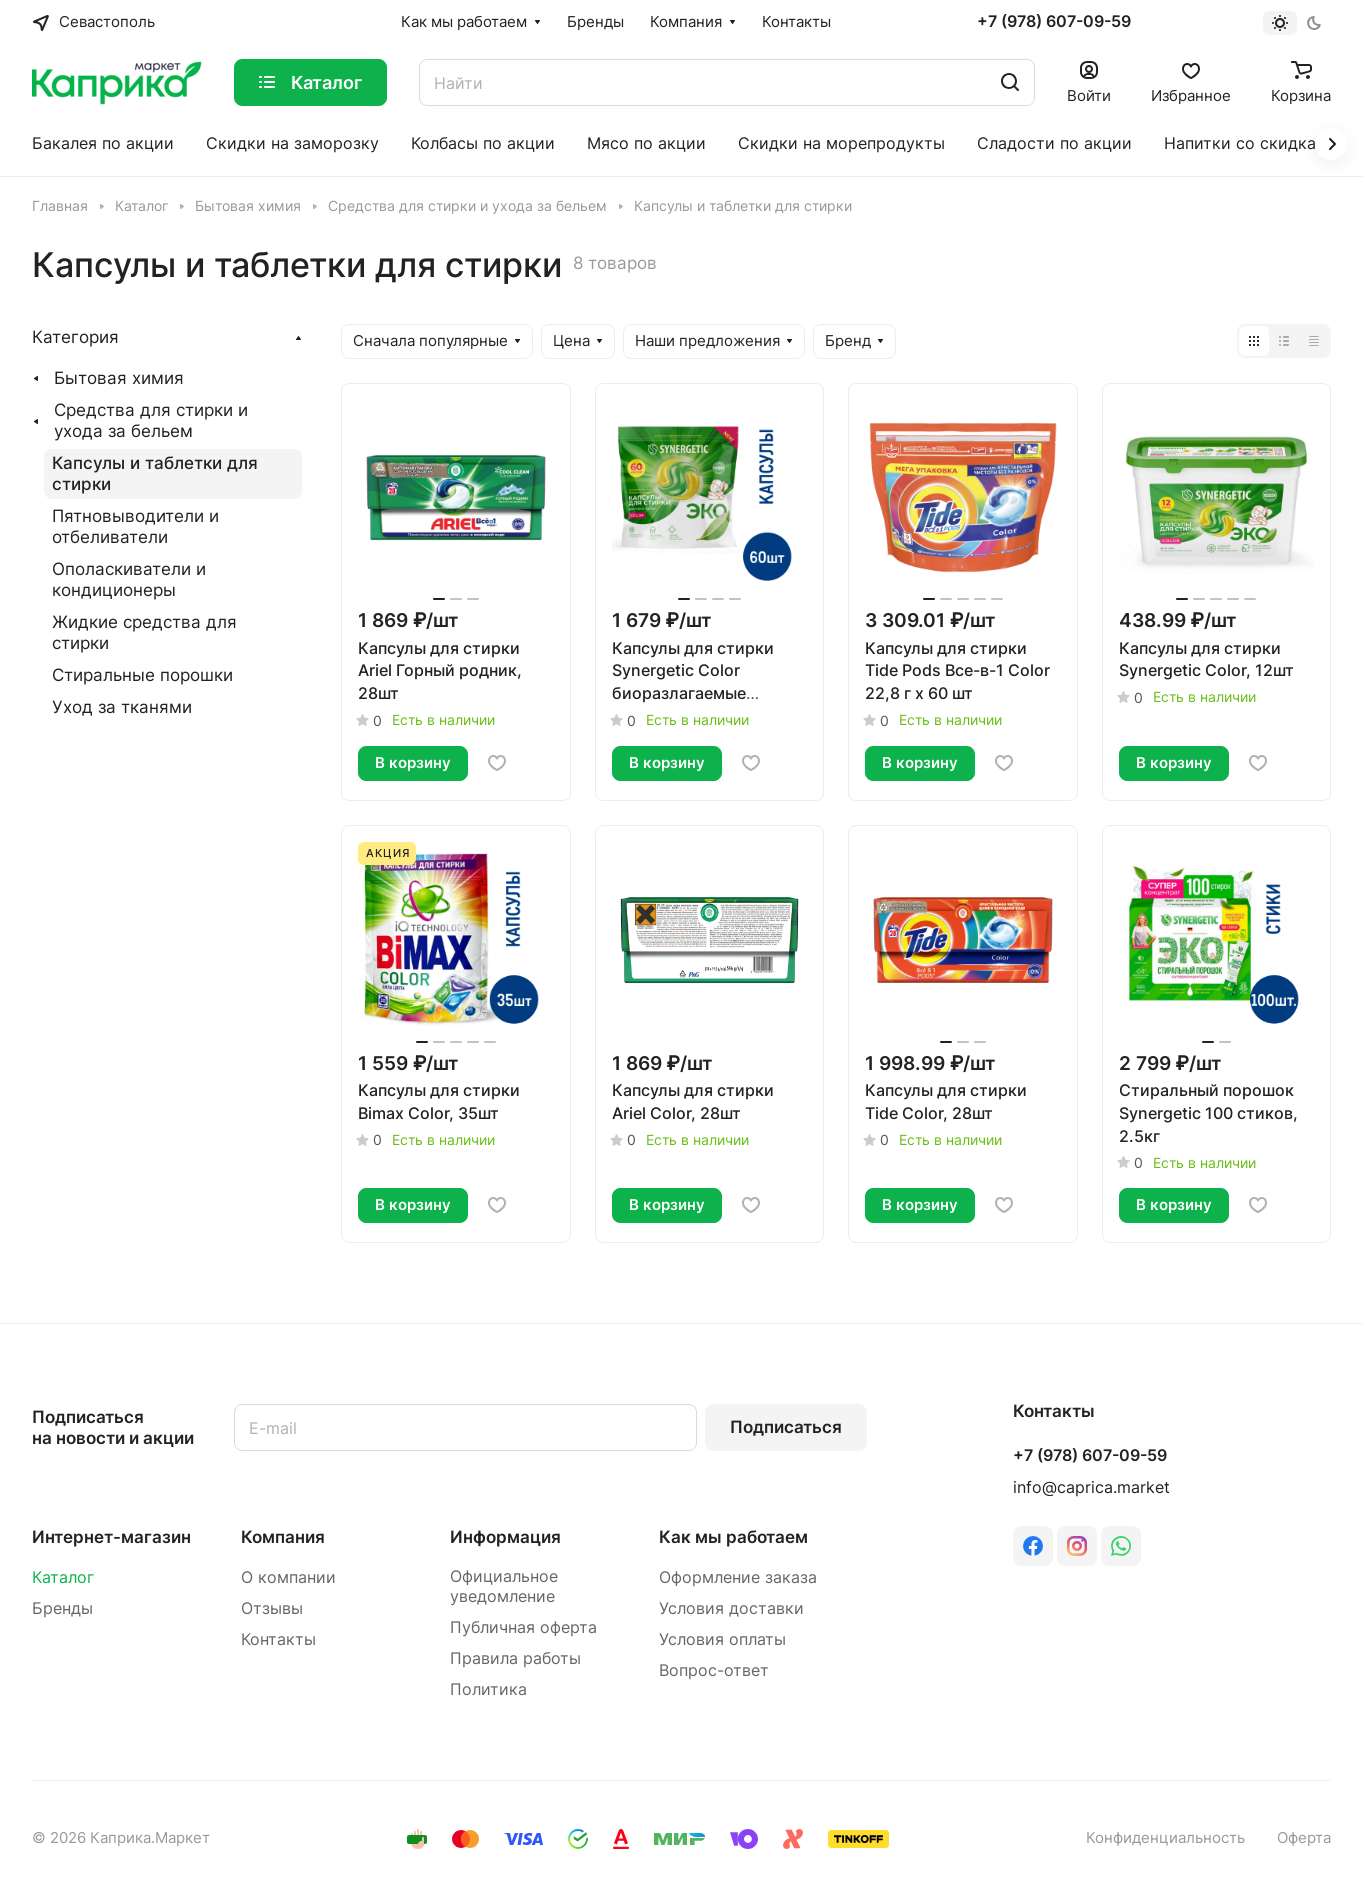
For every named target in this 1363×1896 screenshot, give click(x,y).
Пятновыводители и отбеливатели (135, 526)
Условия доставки (731, 1608)
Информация (505, 1537)
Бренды (62, 1608)
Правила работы (515, 1658)
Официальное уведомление (504, 1586)
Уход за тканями (122, 707)
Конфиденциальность (1165, 1838)
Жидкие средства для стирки (144, 632)
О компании (288, 1577)
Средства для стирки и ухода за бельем (151, 420)
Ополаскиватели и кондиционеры (129, 579)
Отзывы (272, 1608)
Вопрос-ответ (714, 1670)
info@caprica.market (1091, 1487)
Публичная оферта (523, 1627)
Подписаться (786, 1427)
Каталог (63, 1577)
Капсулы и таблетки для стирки (155, 473)
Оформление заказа (738, 1577)
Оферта (1304, 1838)
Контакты (278, 1639)
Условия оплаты (722, 1639)
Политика (488, 1689)
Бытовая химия (119, 378)
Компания (283, 1537)
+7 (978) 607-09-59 (1054, 22)
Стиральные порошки (142, 675)
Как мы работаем (733, 1537)
